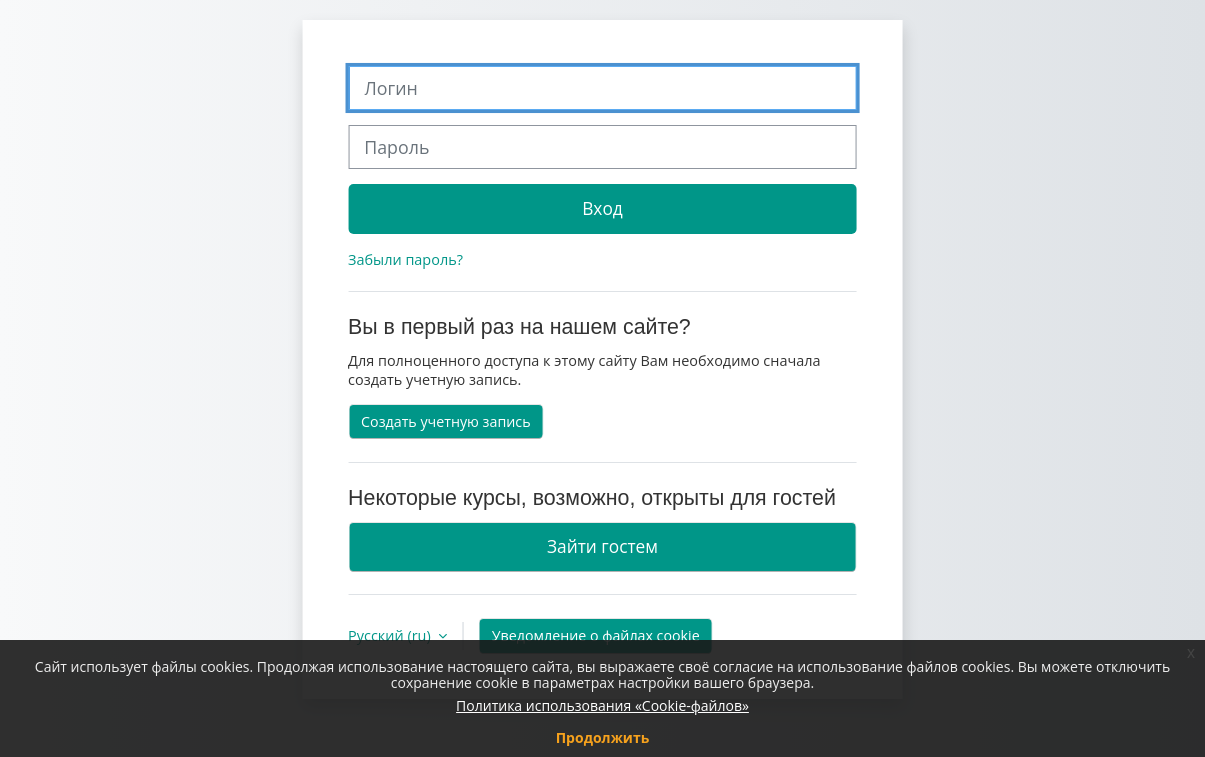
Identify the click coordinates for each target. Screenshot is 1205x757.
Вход (602, 208)
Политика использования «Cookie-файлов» (602, 705)
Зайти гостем (602, 546)
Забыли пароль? (405, 259)
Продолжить (603, 737)
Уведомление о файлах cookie (596, 635)
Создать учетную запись (445, 421)
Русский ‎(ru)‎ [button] (391, 635)
